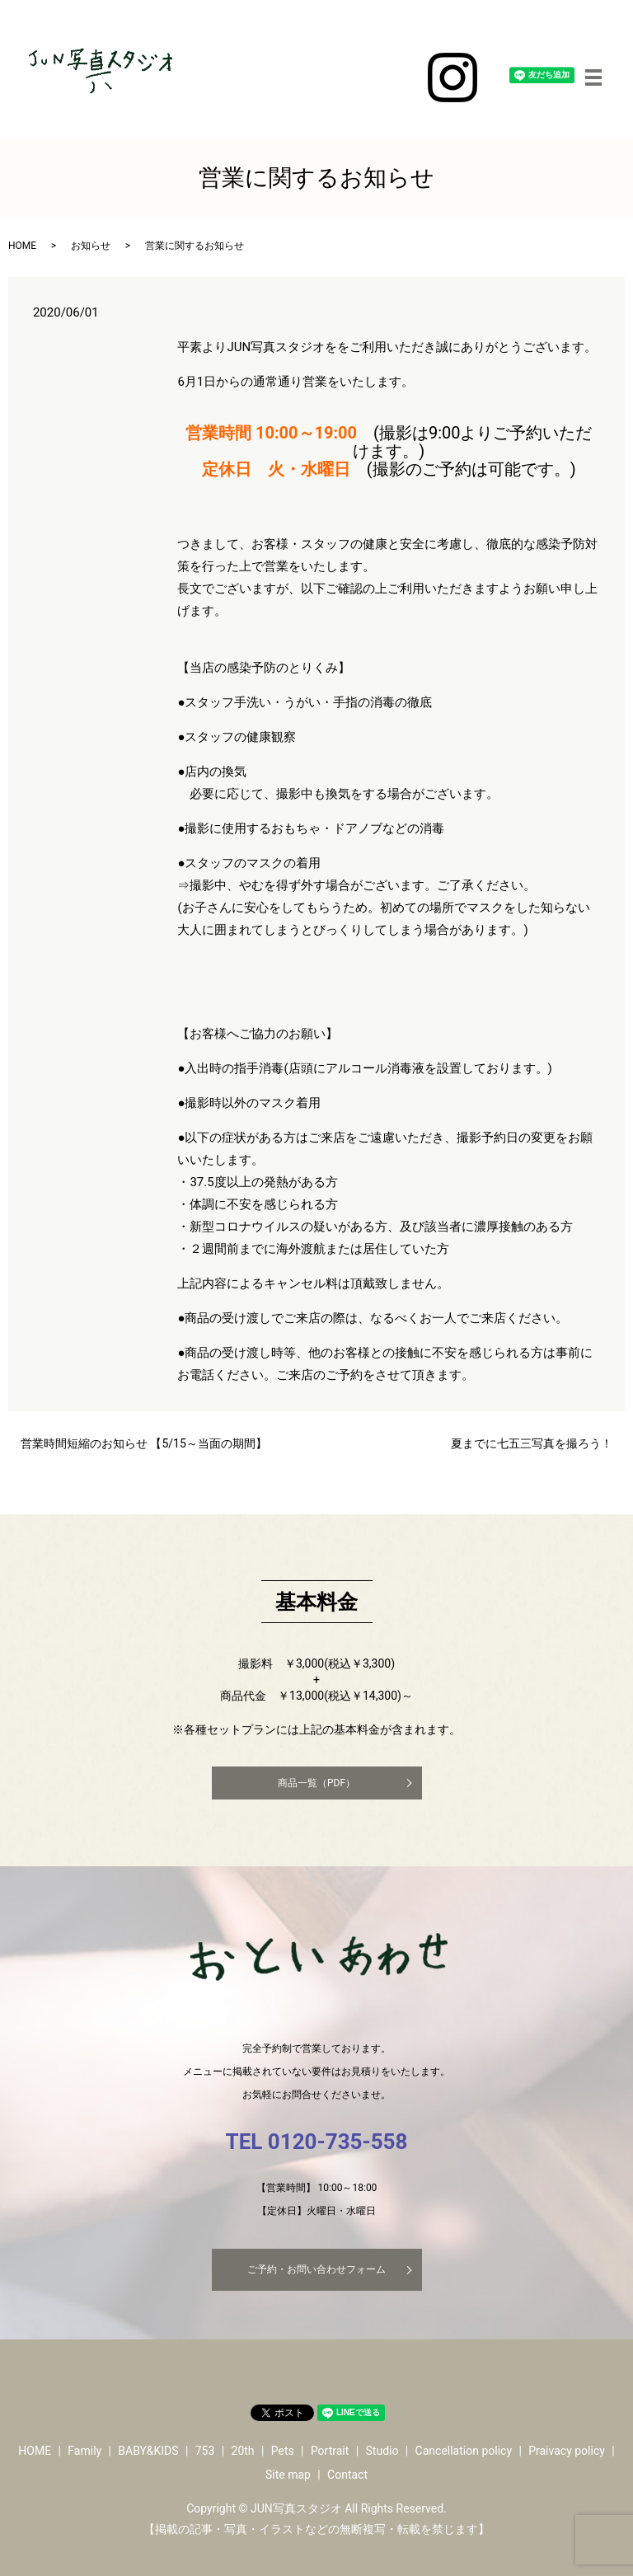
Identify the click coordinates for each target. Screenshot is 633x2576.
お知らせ (90, 245)
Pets (282, 2450)
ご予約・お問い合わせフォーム (316, 2269)
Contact (347, 2474)
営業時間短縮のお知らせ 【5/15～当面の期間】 (144, 1443)
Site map (288, 2474)
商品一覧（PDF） (316, 1783)
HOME (22, 245)
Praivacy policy (566, 2450)
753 (205, 2450)
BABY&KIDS (148, 2450)
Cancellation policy (463, 2450)
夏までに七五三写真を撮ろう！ (531, 1443)
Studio (382, 2450)
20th (243, 2450)
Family (84, 2450)
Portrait (330, 2450)
